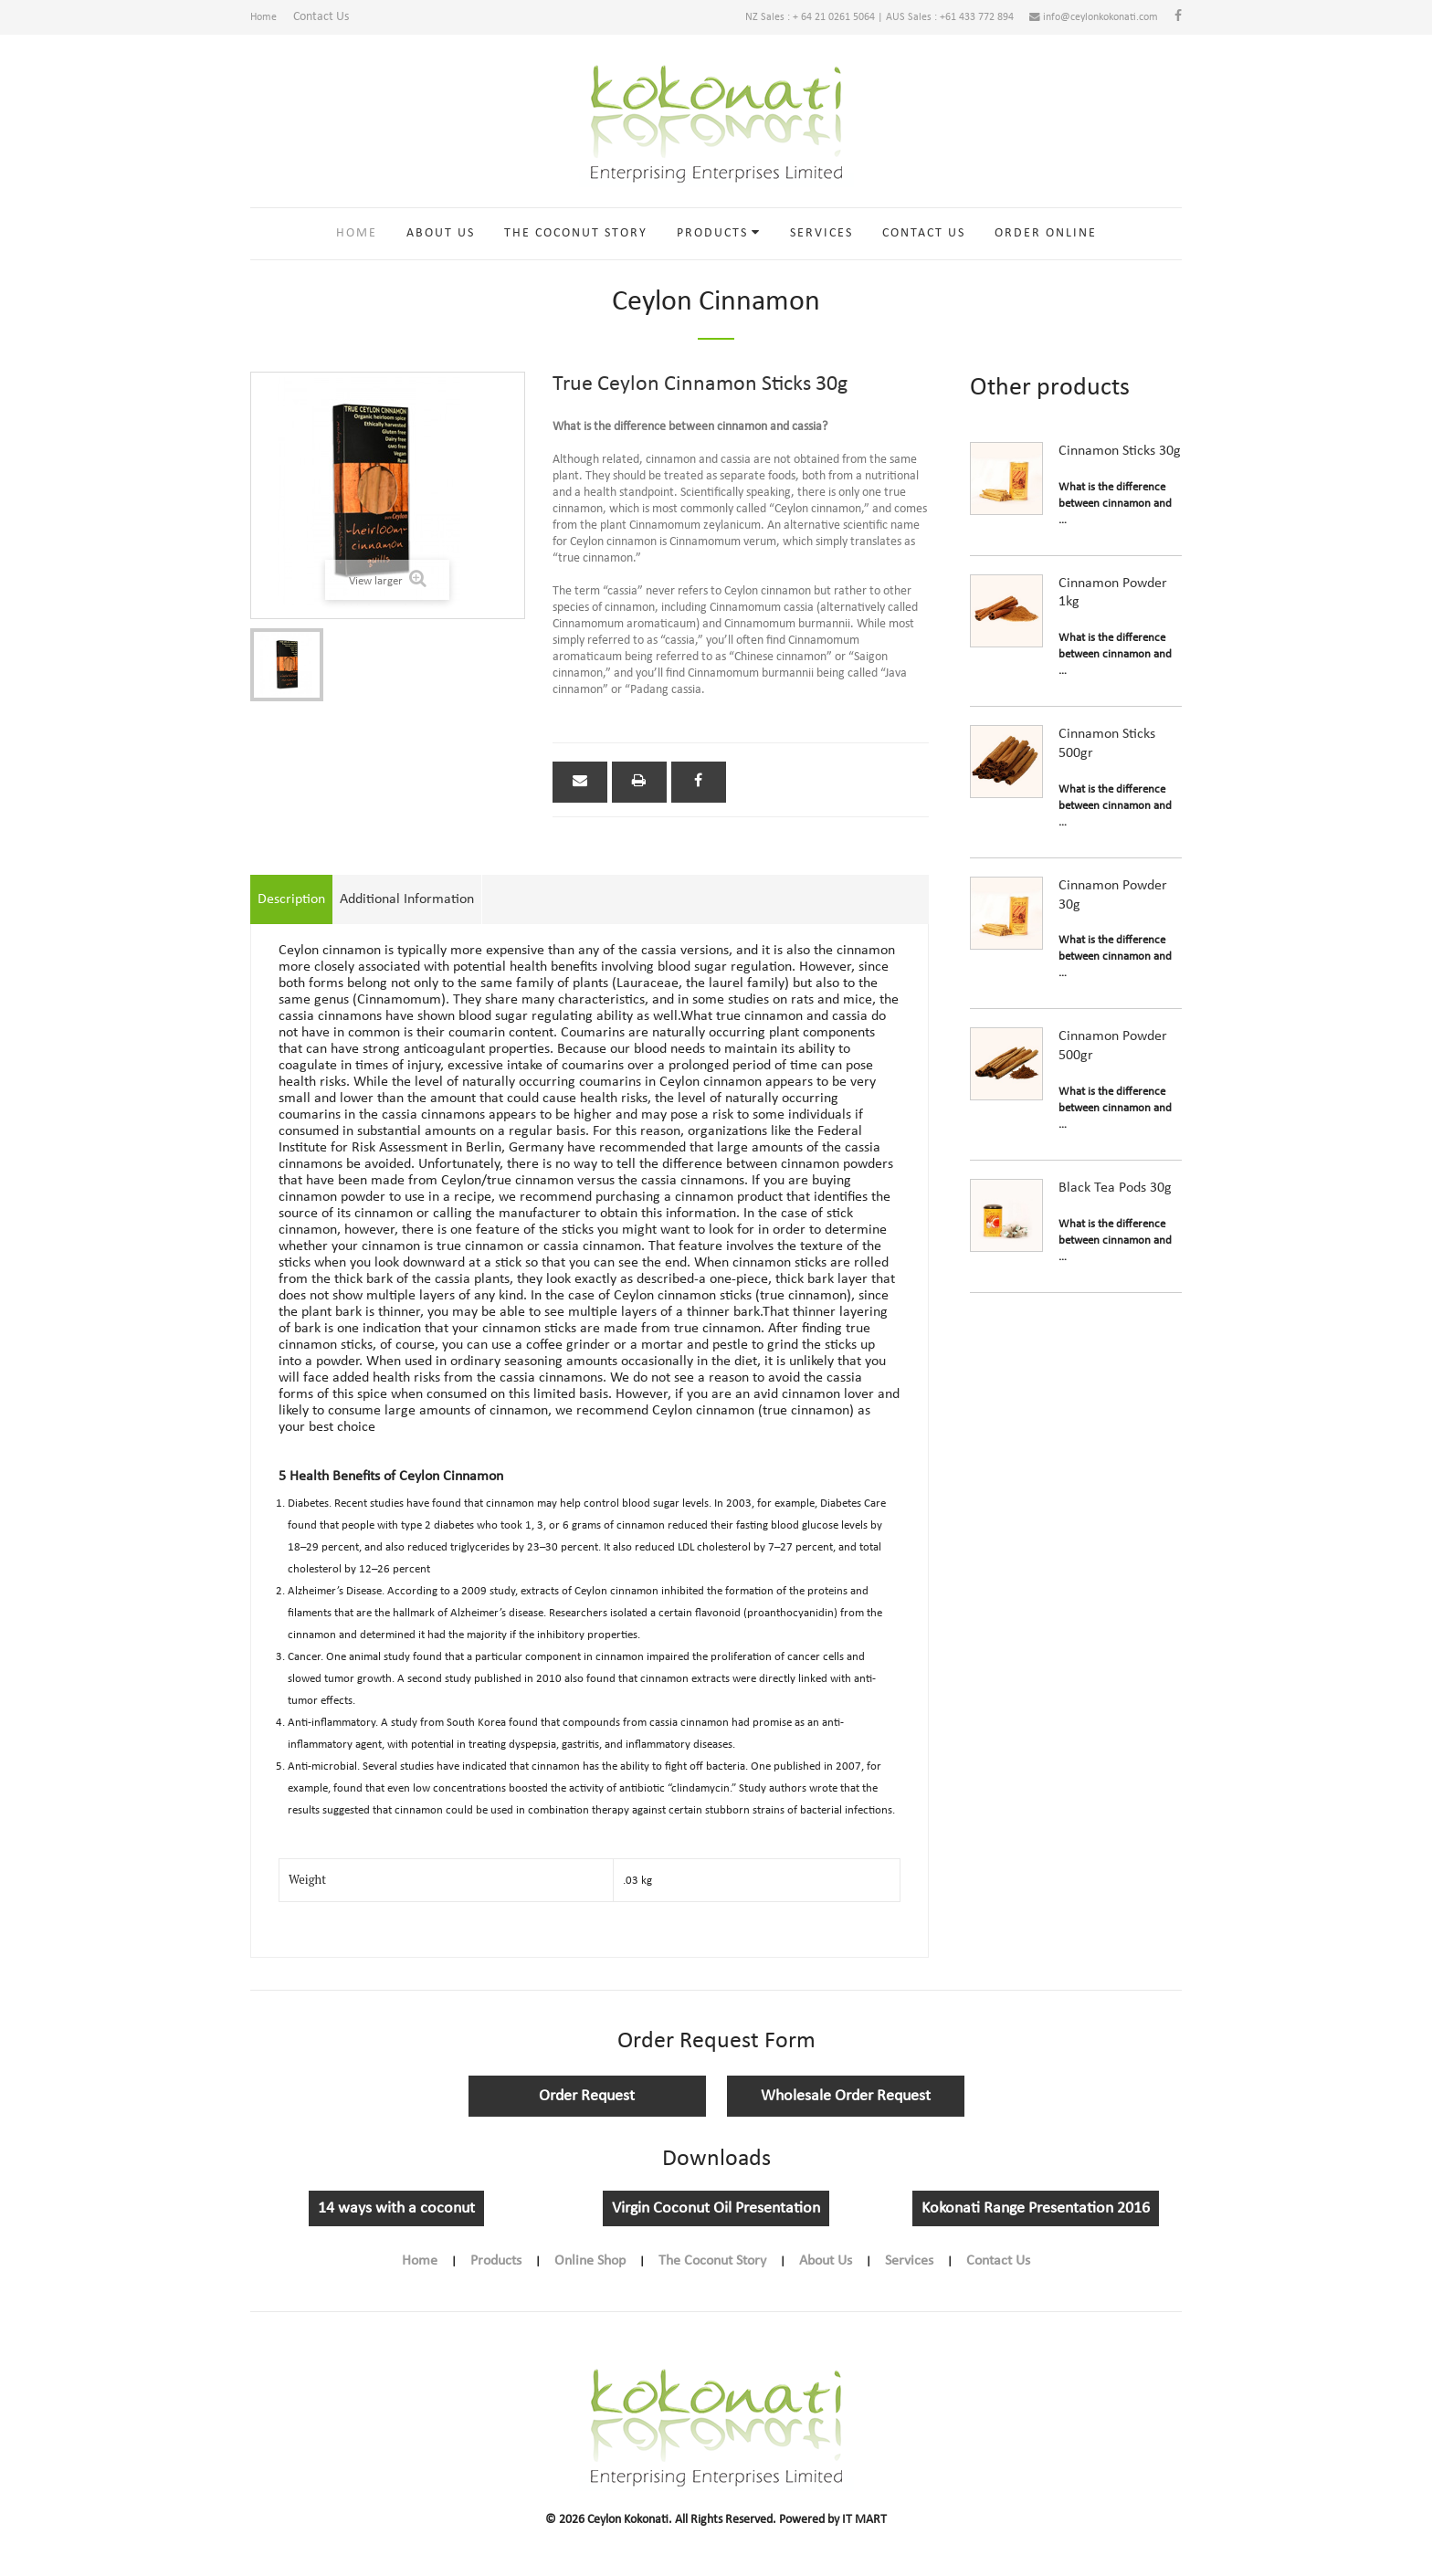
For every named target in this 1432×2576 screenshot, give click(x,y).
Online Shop (590, 2270)
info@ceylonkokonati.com (1078, 21)
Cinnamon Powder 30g (1112, 903)
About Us (440, 241)
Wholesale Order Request (846, 2105)
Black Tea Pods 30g (1115, 1197)
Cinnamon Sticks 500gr (1106, 753)
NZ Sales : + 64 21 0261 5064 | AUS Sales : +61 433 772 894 (831, 21)
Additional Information (407, 908)
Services (821, 241)
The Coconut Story (576, 241)
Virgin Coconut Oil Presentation (716, 2217)
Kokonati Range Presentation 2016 (1035, 2217)
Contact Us (331, 21)
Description (291, 908)
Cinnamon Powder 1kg (1112, 601)
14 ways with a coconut (396, 2217)
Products (712, 241)
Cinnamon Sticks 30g (1119, 459)
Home (265, 21)
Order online (1046, 241)
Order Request (587, 2105)
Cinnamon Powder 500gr (1112, 1055)
